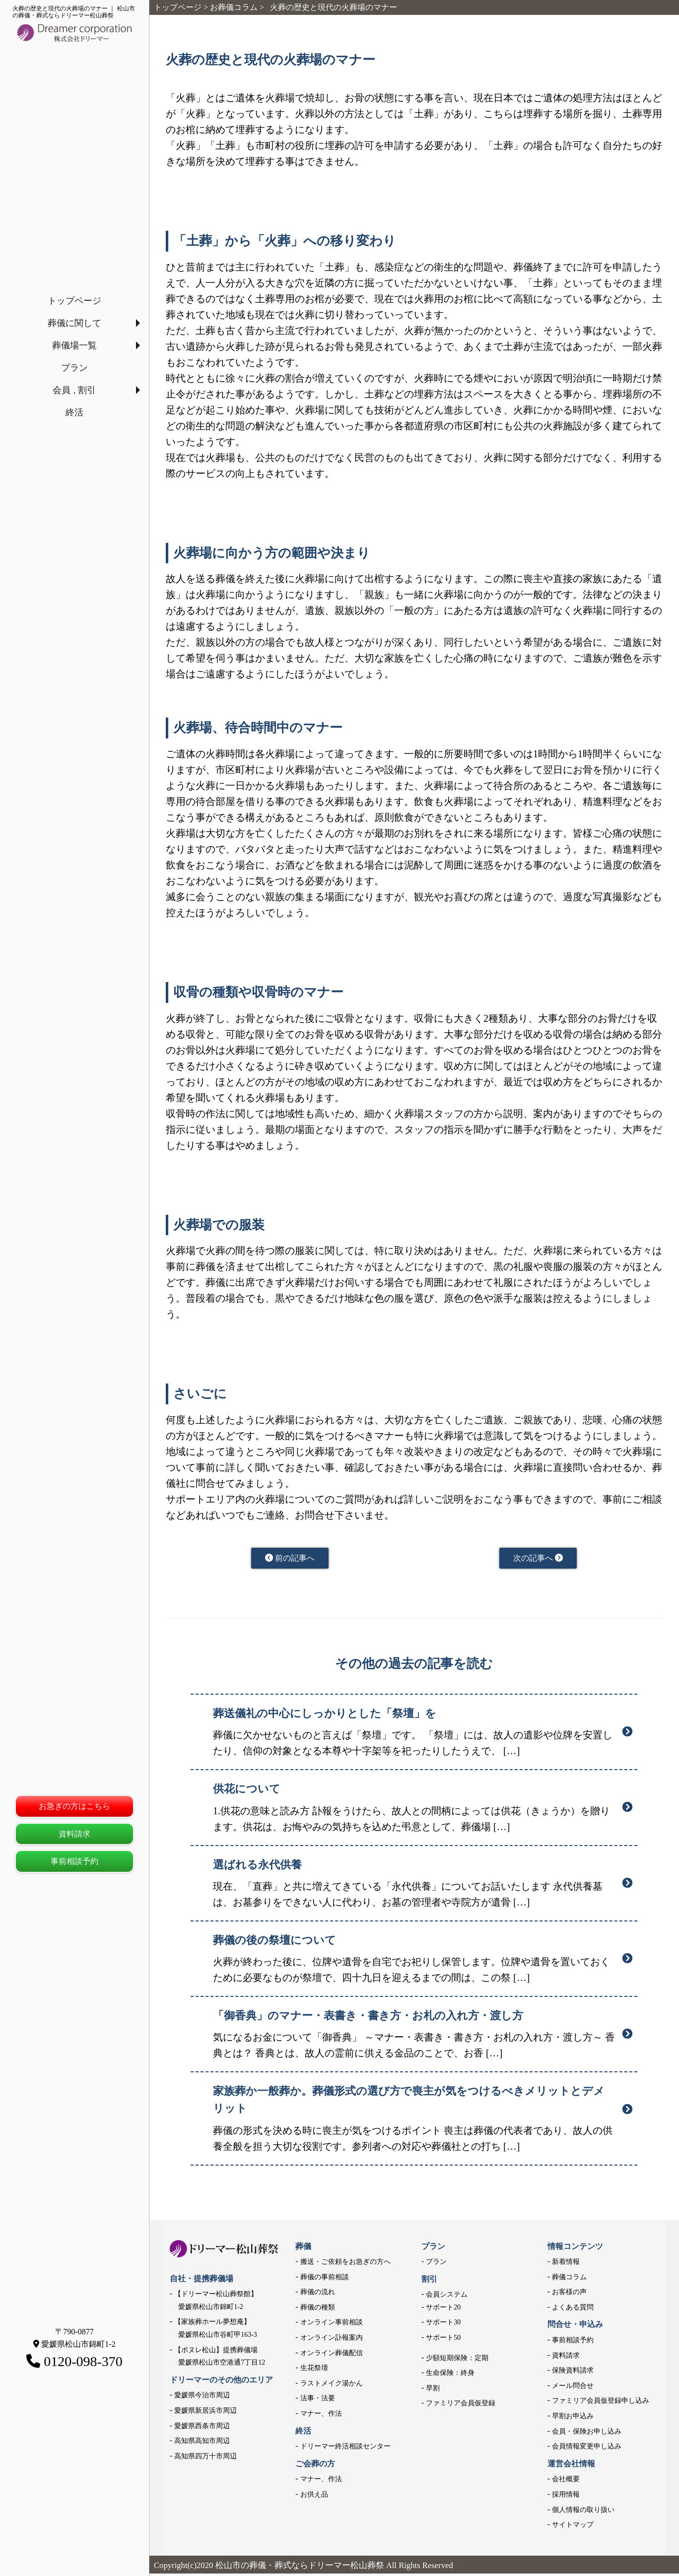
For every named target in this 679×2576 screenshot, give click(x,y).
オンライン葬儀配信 (331, 2355)
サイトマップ (573, 2527)
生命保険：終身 (450, 2375)
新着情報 (566, 2264)
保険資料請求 (573, 2373)
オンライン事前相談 (331, 2324)
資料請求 (74, 1834)
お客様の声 (569, 2294)
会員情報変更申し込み (586, 2448)
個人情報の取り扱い (583, 2512)
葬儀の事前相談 (324, 2279)
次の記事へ (538, 1559)
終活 (74, 412)
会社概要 (566, 2481)
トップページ (74, 301)
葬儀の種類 (317, 2309)
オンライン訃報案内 (331, 2340)
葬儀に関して (74, 323)
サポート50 (443, 2340)
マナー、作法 (321, 2416)
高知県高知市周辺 (202, 2443)
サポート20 (443, 2309)
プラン (74, 368)
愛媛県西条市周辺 (202, 2428)
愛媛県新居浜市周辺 (205, 2413)
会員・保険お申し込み (586, 2434)
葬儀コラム (569, 2279)
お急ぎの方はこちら (74, 1806)
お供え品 (314, 2497)
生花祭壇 (314, 2370)
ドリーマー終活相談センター (345, 2448)
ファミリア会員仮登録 (460, 2405)
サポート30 (443, 2324)
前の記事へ (290, 1559)
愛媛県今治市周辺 (202, 2397)
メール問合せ (573, 2388)
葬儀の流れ (317, 2294)
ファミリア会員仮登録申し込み (600, 2403)
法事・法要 (317, 2400)
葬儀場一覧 (74, 345)
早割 (433, 2390)
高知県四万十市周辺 (205, 2458)
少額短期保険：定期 (457, 2360)
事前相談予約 (74, 1861)
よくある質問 (573, 2309)
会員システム (447, 2297)
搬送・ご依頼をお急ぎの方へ (345, 2264)
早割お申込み (573, 2418)
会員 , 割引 (74, 390)
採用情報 (566, 2497)
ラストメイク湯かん (331, 2385)
